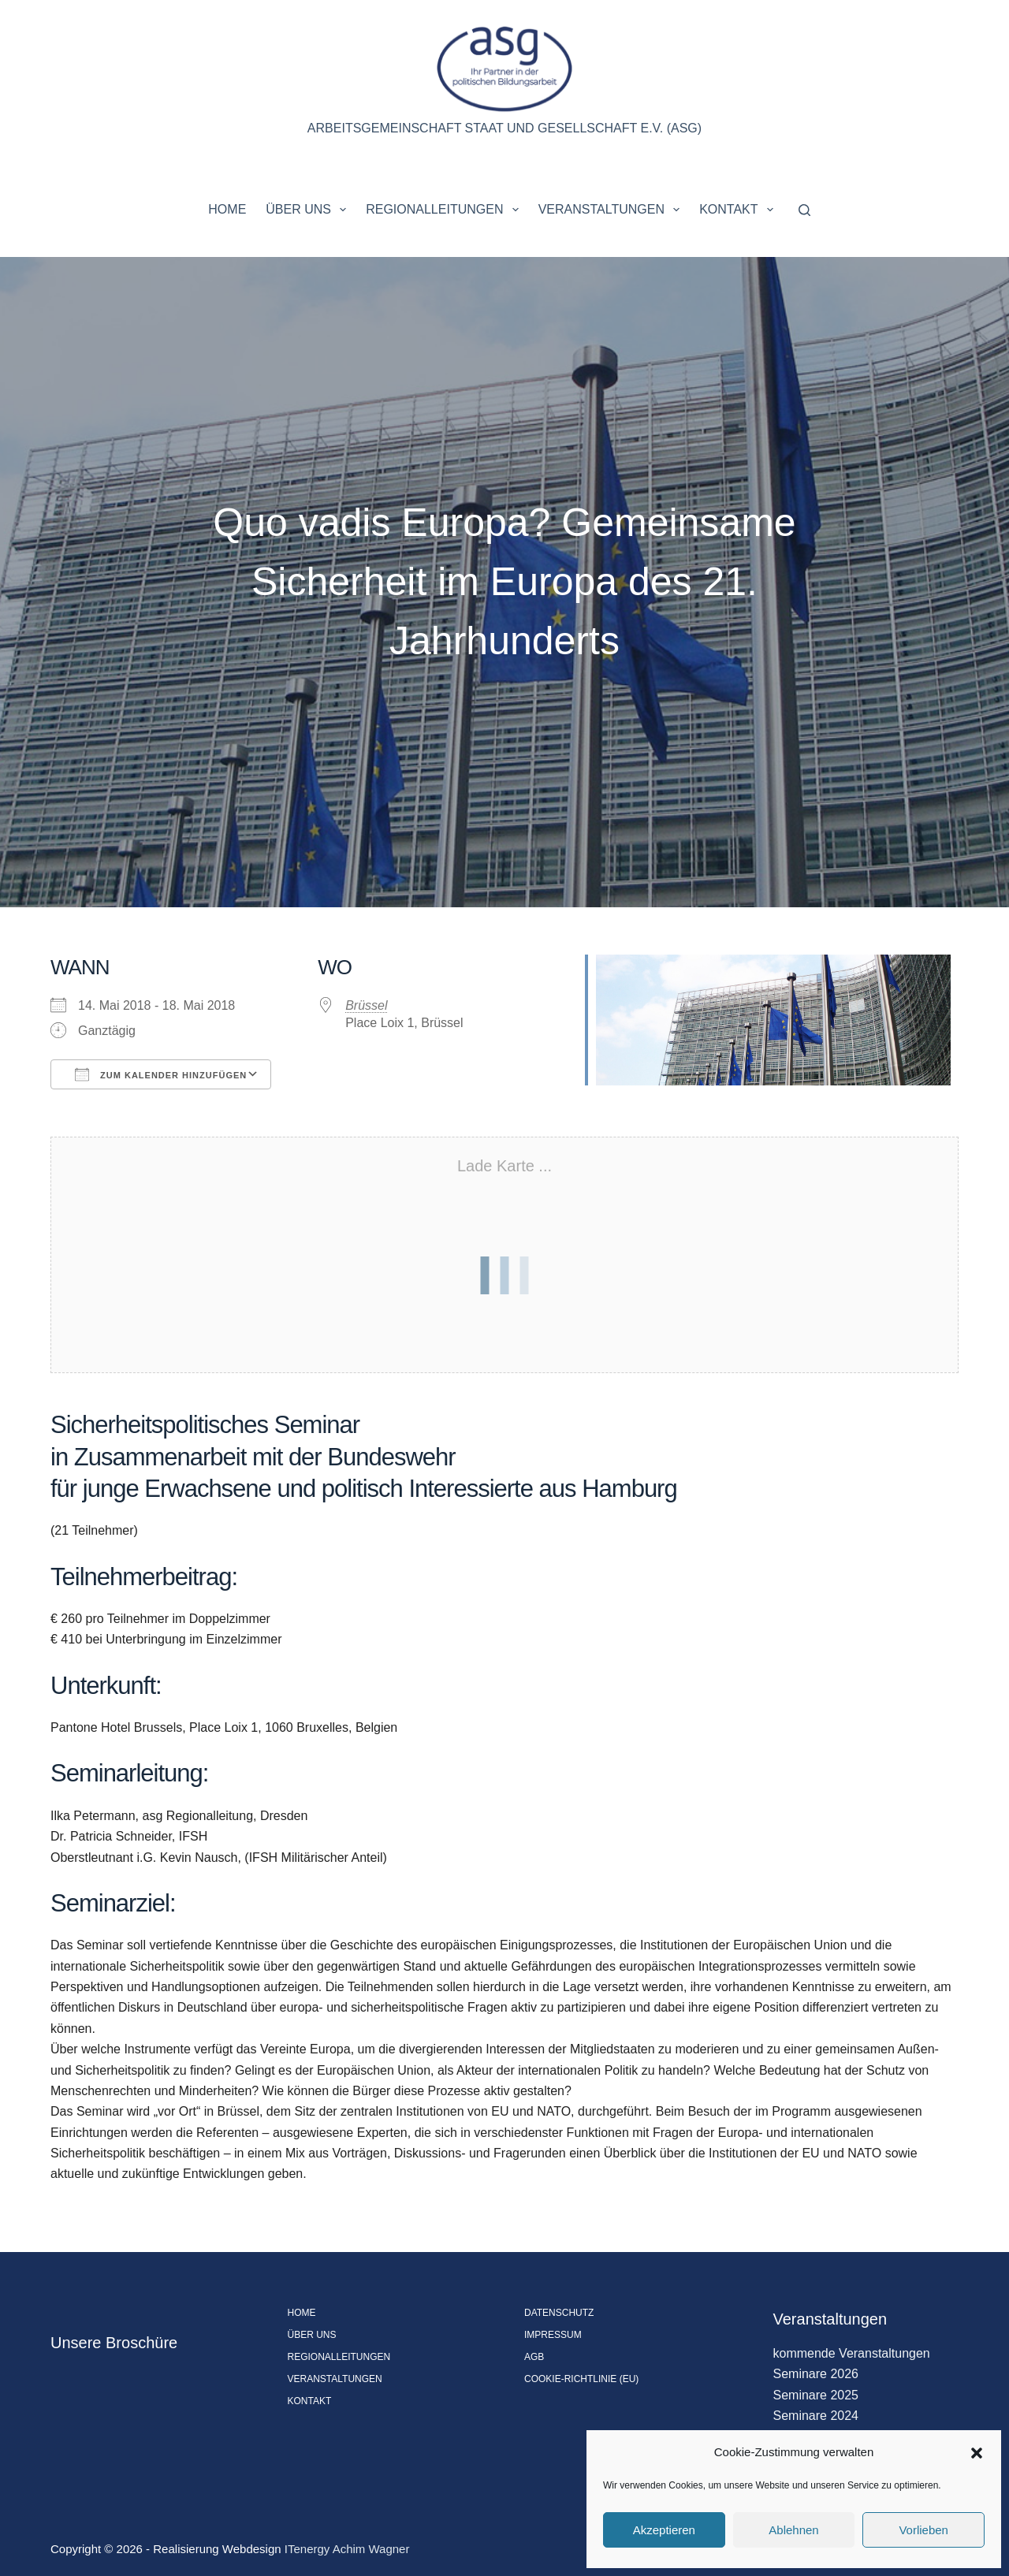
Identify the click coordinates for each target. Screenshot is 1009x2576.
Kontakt (739, 209)
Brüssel (366, 1005)
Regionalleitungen (445, 209)
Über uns (309, 209)
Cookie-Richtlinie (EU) (581, 2378)
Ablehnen (793, 2530)
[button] (977, 2453)
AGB (534, 2356)
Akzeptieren (664, 2530)
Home (227, 209)
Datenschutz (559, 2312)
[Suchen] (804, 210)
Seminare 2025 (816, 2395)
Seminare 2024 (816, 2415)
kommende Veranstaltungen (851, 2353)
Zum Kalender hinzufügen (161, 1074)
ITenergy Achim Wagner (347, 2549)
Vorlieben (923, 2530)
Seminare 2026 (816, 2374)
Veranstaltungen (612, 209)
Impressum (553, 2334)
